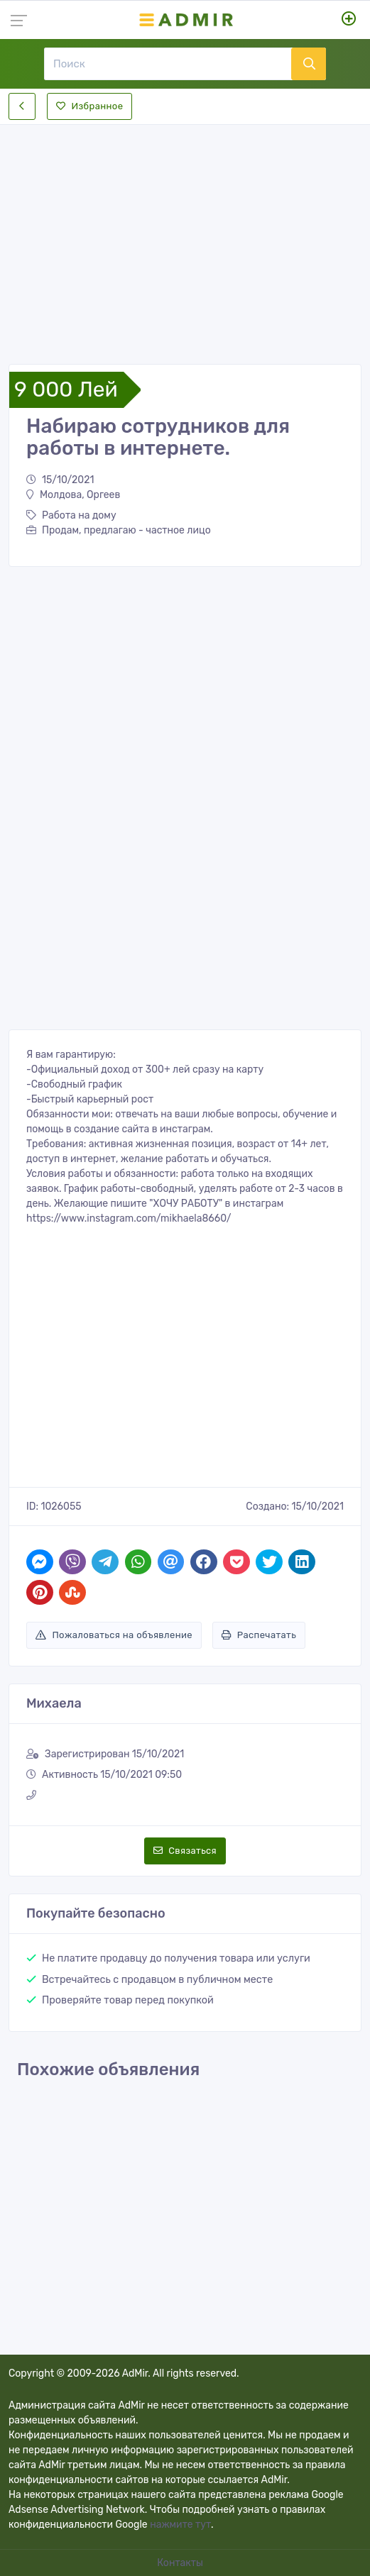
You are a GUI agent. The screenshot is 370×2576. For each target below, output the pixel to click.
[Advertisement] (185, 232)
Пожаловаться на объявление (114, 1635)
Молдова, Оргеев (73, 495)
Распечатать (259, 1635)
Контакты (181, 2563)
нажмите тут (180, 2525)
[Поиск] (167, 64)
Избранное (89, 106)
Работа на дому (71, 515)
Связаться (185, 1850)
